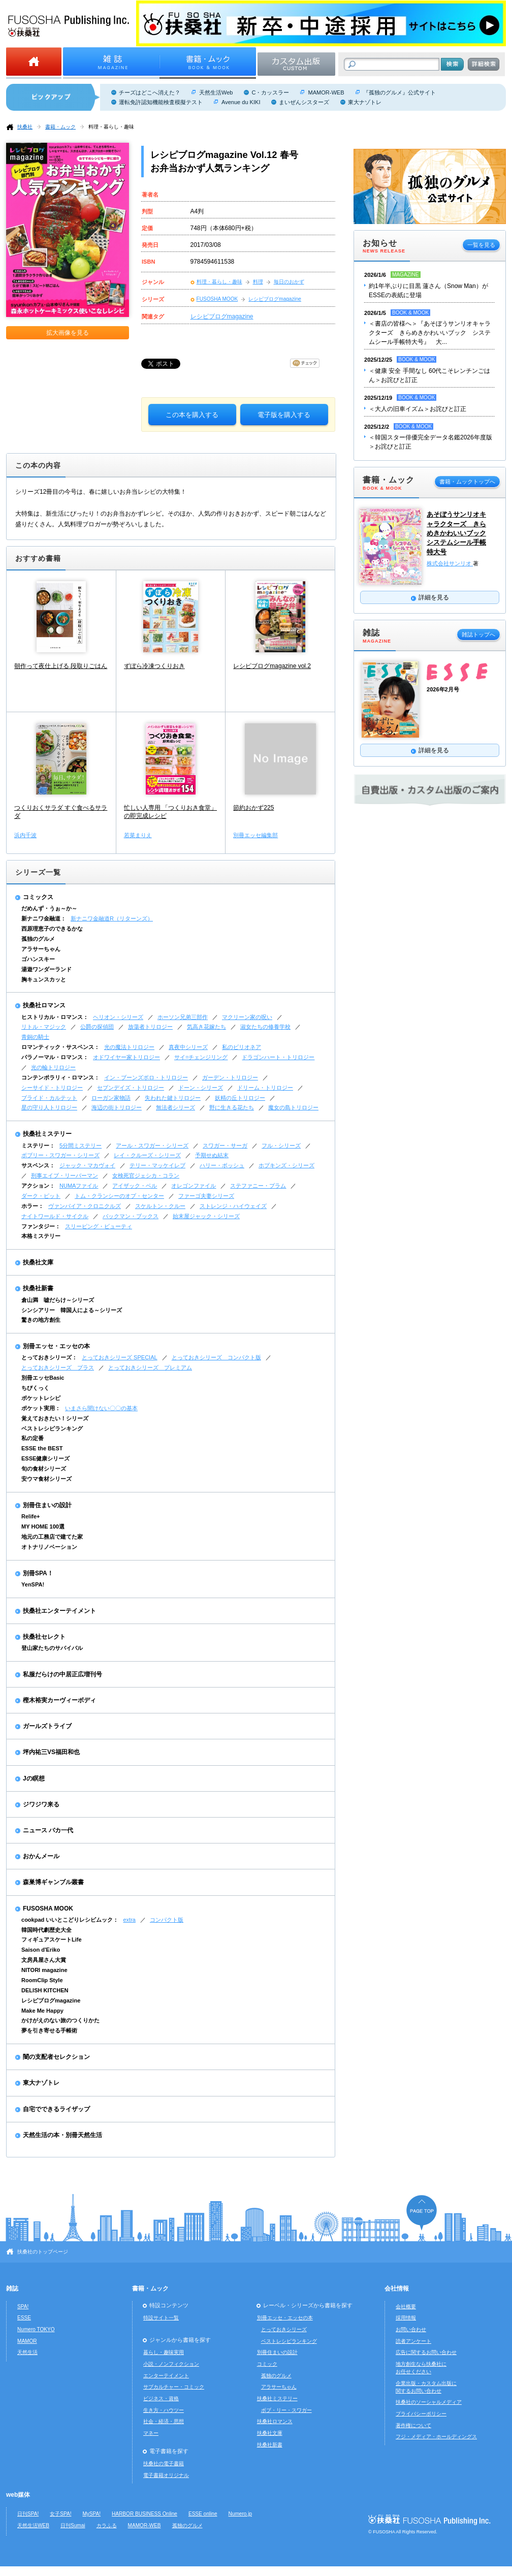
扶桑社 (25, 127)
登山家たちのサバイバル (52, 1648)
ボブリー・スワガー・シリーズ (60, 1155)
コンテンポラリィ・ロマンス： (60, 1077)
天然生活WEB (33, 2525)
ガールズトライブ (47, 1726)
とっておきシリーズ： (49, 1357)
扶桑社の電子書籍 (163, 2463)
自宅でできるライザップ (56, 2109)
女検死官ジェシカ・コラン (145, 1175)
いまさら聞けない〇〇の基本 (101, 1408)
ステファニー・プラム (258, 1186)
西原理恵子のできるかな (52, 929)
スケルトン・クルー (160, 1206)
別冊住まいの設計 (47, 1505)
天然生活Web (216, 92)
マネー (150, 2433)
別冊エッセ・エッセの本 (56, 1346)
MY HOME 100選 (43, 1526)
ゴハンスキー (38, 959)
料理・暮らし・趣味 (111, 127)
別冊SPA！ (38, 1573)
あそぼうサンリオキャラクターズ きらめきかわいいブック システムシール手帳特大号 (456, 533)
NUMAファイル (78, 1186)
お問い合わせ (411, 2329)
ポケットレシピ (40, 1398)
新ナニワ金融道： (43, 918)
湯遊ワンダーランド (46, 969)
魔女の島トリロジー (293, 1107)
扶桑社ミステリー (47, 1133)
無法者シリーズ (175, 1107)
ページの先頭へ (421, 2213)
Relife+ (30, 1516)
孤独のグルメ (38, 939)
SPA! (22, 2306)
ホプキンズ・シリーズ (286, 1165)
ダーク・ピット (40, 1196)
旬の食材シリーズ (43, 1469)
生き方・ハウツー (163, 2410)
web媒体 (18, 2494)
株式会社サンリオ (450, 563)
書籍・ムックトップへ (467, 482)
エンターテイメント (166, 2375)
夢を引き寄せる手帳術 (49, 2030)
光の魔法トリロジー (129, 1047)
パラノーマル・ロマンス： (54, 1057)
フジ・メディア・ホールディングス (436, 2436)
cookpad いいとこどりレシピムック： (69, 1920)
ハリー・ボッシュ (222, 1165)
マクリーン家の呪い (247, 1017)
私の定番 (32, 1438)
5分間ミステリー (80, 1145)
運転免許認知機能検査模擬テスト (161, 102)
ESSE (24, 2317)
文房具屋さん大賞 (43, 1960)
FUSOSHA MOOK (217, 299)
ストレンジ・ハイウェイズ (233, 1206)
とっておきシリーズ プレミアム (150, 1367)
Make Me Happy (42, 2011)
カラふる (107, 2525)
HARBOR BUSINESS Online (144, 2514)
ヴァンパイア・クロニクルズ (84, 1206)
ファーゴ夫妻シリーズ (206, 1196)
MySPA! (91, 2514)
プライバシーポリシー (421, 2413)
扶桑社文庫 (38, 1262)
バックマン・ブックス (130, 1216)
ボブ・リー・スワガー (286, 2410)
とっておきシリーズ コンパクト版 (216, 1357)
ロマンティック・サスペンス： (60, 1047)
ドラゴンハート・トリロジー (278, 1057)
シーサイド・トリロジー (52, 1088)
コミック (267, 2364)
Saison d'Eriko (40, 1950)
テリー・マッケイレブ (157, 1165)
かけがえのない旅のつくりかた (60, 2020)
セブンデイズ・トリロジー (130, 1088)
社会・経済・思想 (163, 2421)
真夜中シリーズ (188, 1047)
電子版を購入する (284, 415)
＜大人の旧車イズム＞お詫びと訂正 (417, 408)
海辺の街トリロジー (116, 1107)
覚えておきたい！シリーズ (54, 1418)
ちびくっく (35, 1388)
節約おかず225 (253, 807)
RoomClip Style (42, 1980)
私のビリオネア (241, 1047)
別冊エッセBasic (42, 1378)
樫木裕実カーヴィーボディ (59, 1700)
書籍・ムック (60, 127)
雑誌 (12, 2288)
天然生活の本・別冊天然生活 (62, 2135)
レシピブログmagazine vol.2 (272, 666)
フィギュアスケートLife (51, 1939)
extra (129, 1920)
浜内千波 (25, 835)
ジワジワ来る (41, 1804)
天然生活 (27, 2352)
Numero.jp (240, 2514)
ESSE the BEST (42, 1448)
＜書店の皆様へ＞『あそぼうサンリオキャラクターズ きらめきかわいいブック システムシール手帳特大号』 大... (430, 332)
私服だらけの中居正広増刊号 (62, 1674)
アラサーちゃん (40, 949)
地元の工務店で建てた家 (52, 1537)
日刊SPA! (28, 2514)
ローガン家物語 (111, 1098)
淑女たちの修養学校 (265, 1027)
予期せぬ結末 (212, 1155)
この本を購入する (192, 415)
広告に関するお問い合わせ (426, 2352)
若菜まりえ (138, 835)
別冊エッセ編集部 (255, 835)
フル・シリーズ (281, 1145)
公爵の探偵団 (97, 1027)
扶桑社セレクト (44, 1636)
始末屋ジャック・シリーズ (206, 1216)
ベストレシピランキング (52, 1428)
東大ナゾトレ (364, 102)
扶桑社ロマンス (44, 1005)
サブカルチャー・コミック (173, 2387)
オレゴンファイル (193, 1186)
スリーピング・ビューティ (98, 1226)
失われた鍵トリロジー (173, 1098)
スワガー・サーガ (225, 1145)
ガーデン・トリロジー (230, 1077)
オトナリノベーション (49, 1547)
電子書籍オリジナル (166, 2475)
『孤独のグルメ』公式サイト (399, 92)
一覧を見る (481, 245)
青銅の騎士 (35, 1037)
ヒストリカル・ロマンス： (54, 1017)
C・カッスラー (270, 92)
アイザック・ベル (134, 1186)
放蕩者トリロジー (150, 1027)
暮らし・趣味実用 (163, 2352)
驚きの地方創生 (40, 1320)
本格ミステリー (40, 1236)
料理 (258, 281)
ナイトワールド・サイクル (54, 1216)
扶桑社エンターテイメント (59, 1610)
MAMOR (27, 2341)
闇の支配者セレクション (56, 2056)
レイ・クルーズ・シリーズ (147, 1155)
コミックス (38, 897)
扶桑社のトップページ (42, 2251)
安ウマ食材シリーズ (46, 1479)
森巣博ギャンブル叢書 (53, 1882)
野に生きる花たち (231, 1107)
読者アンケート (413, 2341)
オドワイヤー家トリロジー (126, 1057)
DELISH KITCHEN (45, 1990)
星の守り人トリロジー (49, 1107)
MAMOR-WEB (326, 92)
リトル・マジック (43, 1027)
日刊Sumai (72, 2525)
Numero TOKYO (36, 2329)
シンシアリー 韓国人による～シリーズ (71, 1310)
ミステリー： (38, 1145)
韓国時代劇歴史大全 (46, 1930)
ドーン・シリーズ (200, 1088)
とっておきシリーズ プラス (57, 1367)
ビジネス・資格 (161, 2398)
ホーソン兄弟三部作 (182, 1017)
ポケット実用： (40, 1408)
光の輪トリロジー (53, 1067)
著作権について (413, 2425)
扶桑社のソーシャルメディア (429, 2402)
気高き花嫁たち (206, 1027)
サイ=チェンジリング (201, 1057)
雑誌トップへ (478, 634)
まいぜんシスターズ (304, 102)
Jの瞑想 (34, 1778)
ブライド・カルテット (49, 1098)
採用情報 (406, 2317)
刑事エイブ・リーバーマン (64, 1175)
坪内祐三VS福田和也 (51, 1752)
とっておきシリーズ (284, 2329)
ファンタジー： (40, 1226)
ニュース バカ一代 (48, 1830)
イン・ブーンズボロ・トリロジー (146, 1077)
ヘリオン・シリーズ (118, 1017)
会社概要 (406, 2306)
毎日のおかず (289, 281)
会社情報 (397, 2288)
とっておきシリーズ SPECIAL (119, 1357)
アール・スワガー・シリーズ (152, 1145)
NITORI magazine (44, 1970)
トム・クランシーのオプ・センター (119, 1196)
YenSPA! (32, 1584)
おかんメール (41, 1856)
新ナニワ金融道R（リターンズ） (112, 918)
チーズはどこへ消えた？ (149, 92)
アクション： (38, 1186)
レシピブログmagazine (274, 299)
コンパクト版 (166, 1920)
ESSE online (202, 2514)
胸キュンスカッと (43, 979)
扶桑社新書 (38, 1288)
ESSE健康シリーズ (45, 1458)
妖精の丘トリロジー (240, 1098)
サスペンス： (38, 1165)
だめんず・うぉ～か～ (49, 908)
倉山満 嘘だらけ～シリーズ (57, 1300)
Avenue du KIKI (240, 102)
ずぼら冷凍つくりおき (154, 666)
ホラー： (32, 1206)
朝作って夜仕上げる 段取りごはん (60, 666)
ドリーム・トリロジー (265, 1088)
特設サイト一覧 (161, 2317)
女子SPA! (60, 2514)
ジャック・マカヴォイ (87, 1165)
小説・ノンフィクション (171, 2364)
